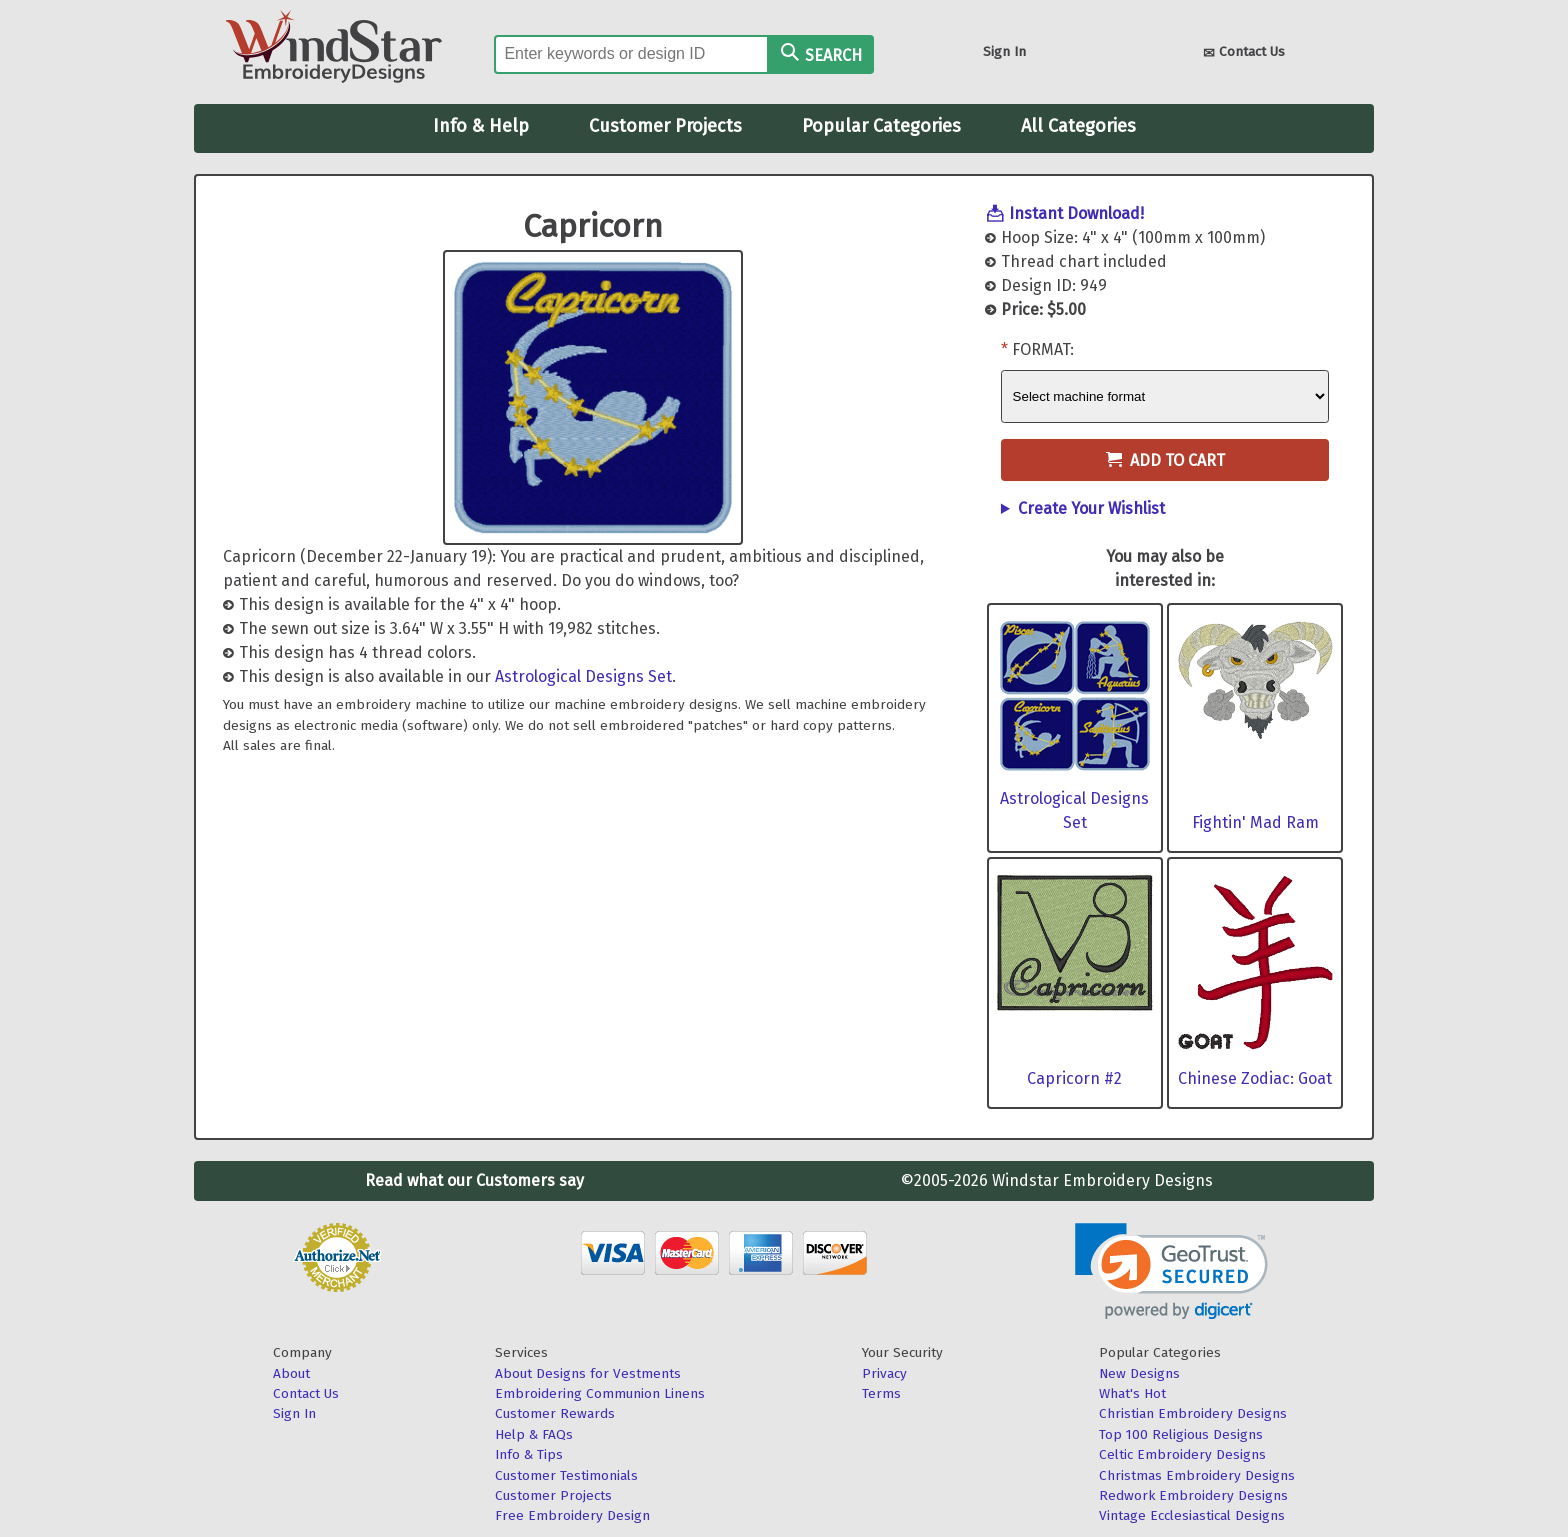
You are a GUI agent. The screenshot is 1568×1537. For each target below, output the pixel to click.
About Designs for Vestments (588, 1373)
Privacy (884, 1373)
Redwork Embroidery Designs (1193, 1495)
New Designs (1139, 1373)
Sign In (1004, 51)
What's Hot (1132, 1393)
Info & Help (481, 126)
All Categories (1078, 126)
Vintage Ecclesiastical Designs (1192, 1515)
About (291, 1373)
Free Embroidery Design (572, 1515)
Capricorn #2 (1074, 1078)
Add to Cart (1165, 460)
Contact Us (1244, 53)
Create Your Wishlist (1091, 508)
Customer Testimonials (566, 1475)
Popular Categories (881, 126)
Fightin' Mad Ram (1255, 822)
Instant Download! (1076, 213)
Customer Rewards (555, 1413)
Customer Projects (665, 126)
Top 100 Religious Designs (1181, 1434)
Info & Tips (529, 1454)
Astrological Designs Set (583, 676)
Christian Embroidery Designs (1193, 1413)
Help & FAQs (534, 1434)
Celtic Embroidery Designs (1182, 1454)
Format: (1043, 349)
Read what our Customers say (474, 1180)
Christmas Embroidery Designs (1197, 1475)
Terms (881, 1393)
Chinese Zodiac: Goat (1255, 1078)
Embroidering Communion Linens (600, 1393)
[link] (1171, 1271)
